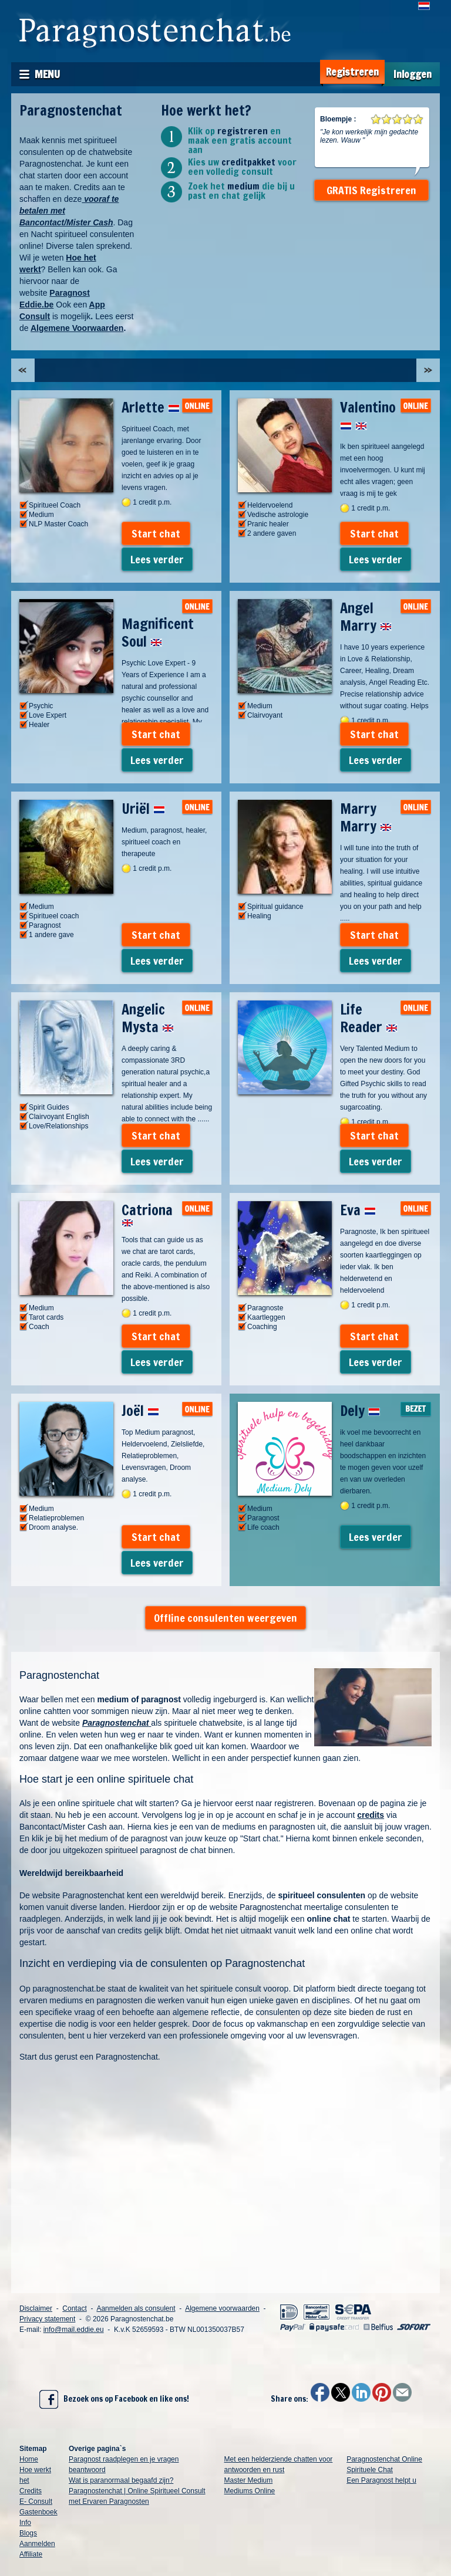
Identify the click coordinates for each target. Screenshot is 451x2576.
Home (28, 2459)
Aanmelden (37, 2544)
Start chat (156, 533)
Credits (30, 2491)
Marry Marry (366, 817)
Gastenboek (38, 2512)
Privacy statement (47, 2319)
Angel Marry (366, 616)
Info (25, 2522)
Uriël (143, 809)
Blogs (28, 2533)
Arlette (151, 407)
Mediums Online (249, 2491)
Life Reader (369, 1018)
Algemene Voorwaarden (77, 328)
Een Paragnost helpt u (381, 2480)
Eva (358, 1210)
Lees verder (157, 559)
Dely (360, 1411)
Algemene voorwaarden (222, 2308)
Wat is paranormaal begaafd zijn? (121, 2480)
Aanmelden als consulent (135, 2308)
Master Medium (248, 2480)
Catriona (147, 1213)
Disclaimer (35, 2308)
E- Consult (35, 2501)
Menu (47, 74)
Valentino (368, 416)
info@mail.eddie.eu (73, 2329)
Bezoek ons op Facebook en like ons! (114, 2399)
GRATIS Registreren (371, 190)
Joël (140, 1411)
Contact (74, 2308)
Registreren (352, 72)
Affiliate (30, 2554)
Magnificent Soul (158, 632)
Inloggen (412, 74)
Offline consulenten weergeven (225, 1617)
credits (370, 1815)
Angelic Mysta (148, 1018)
